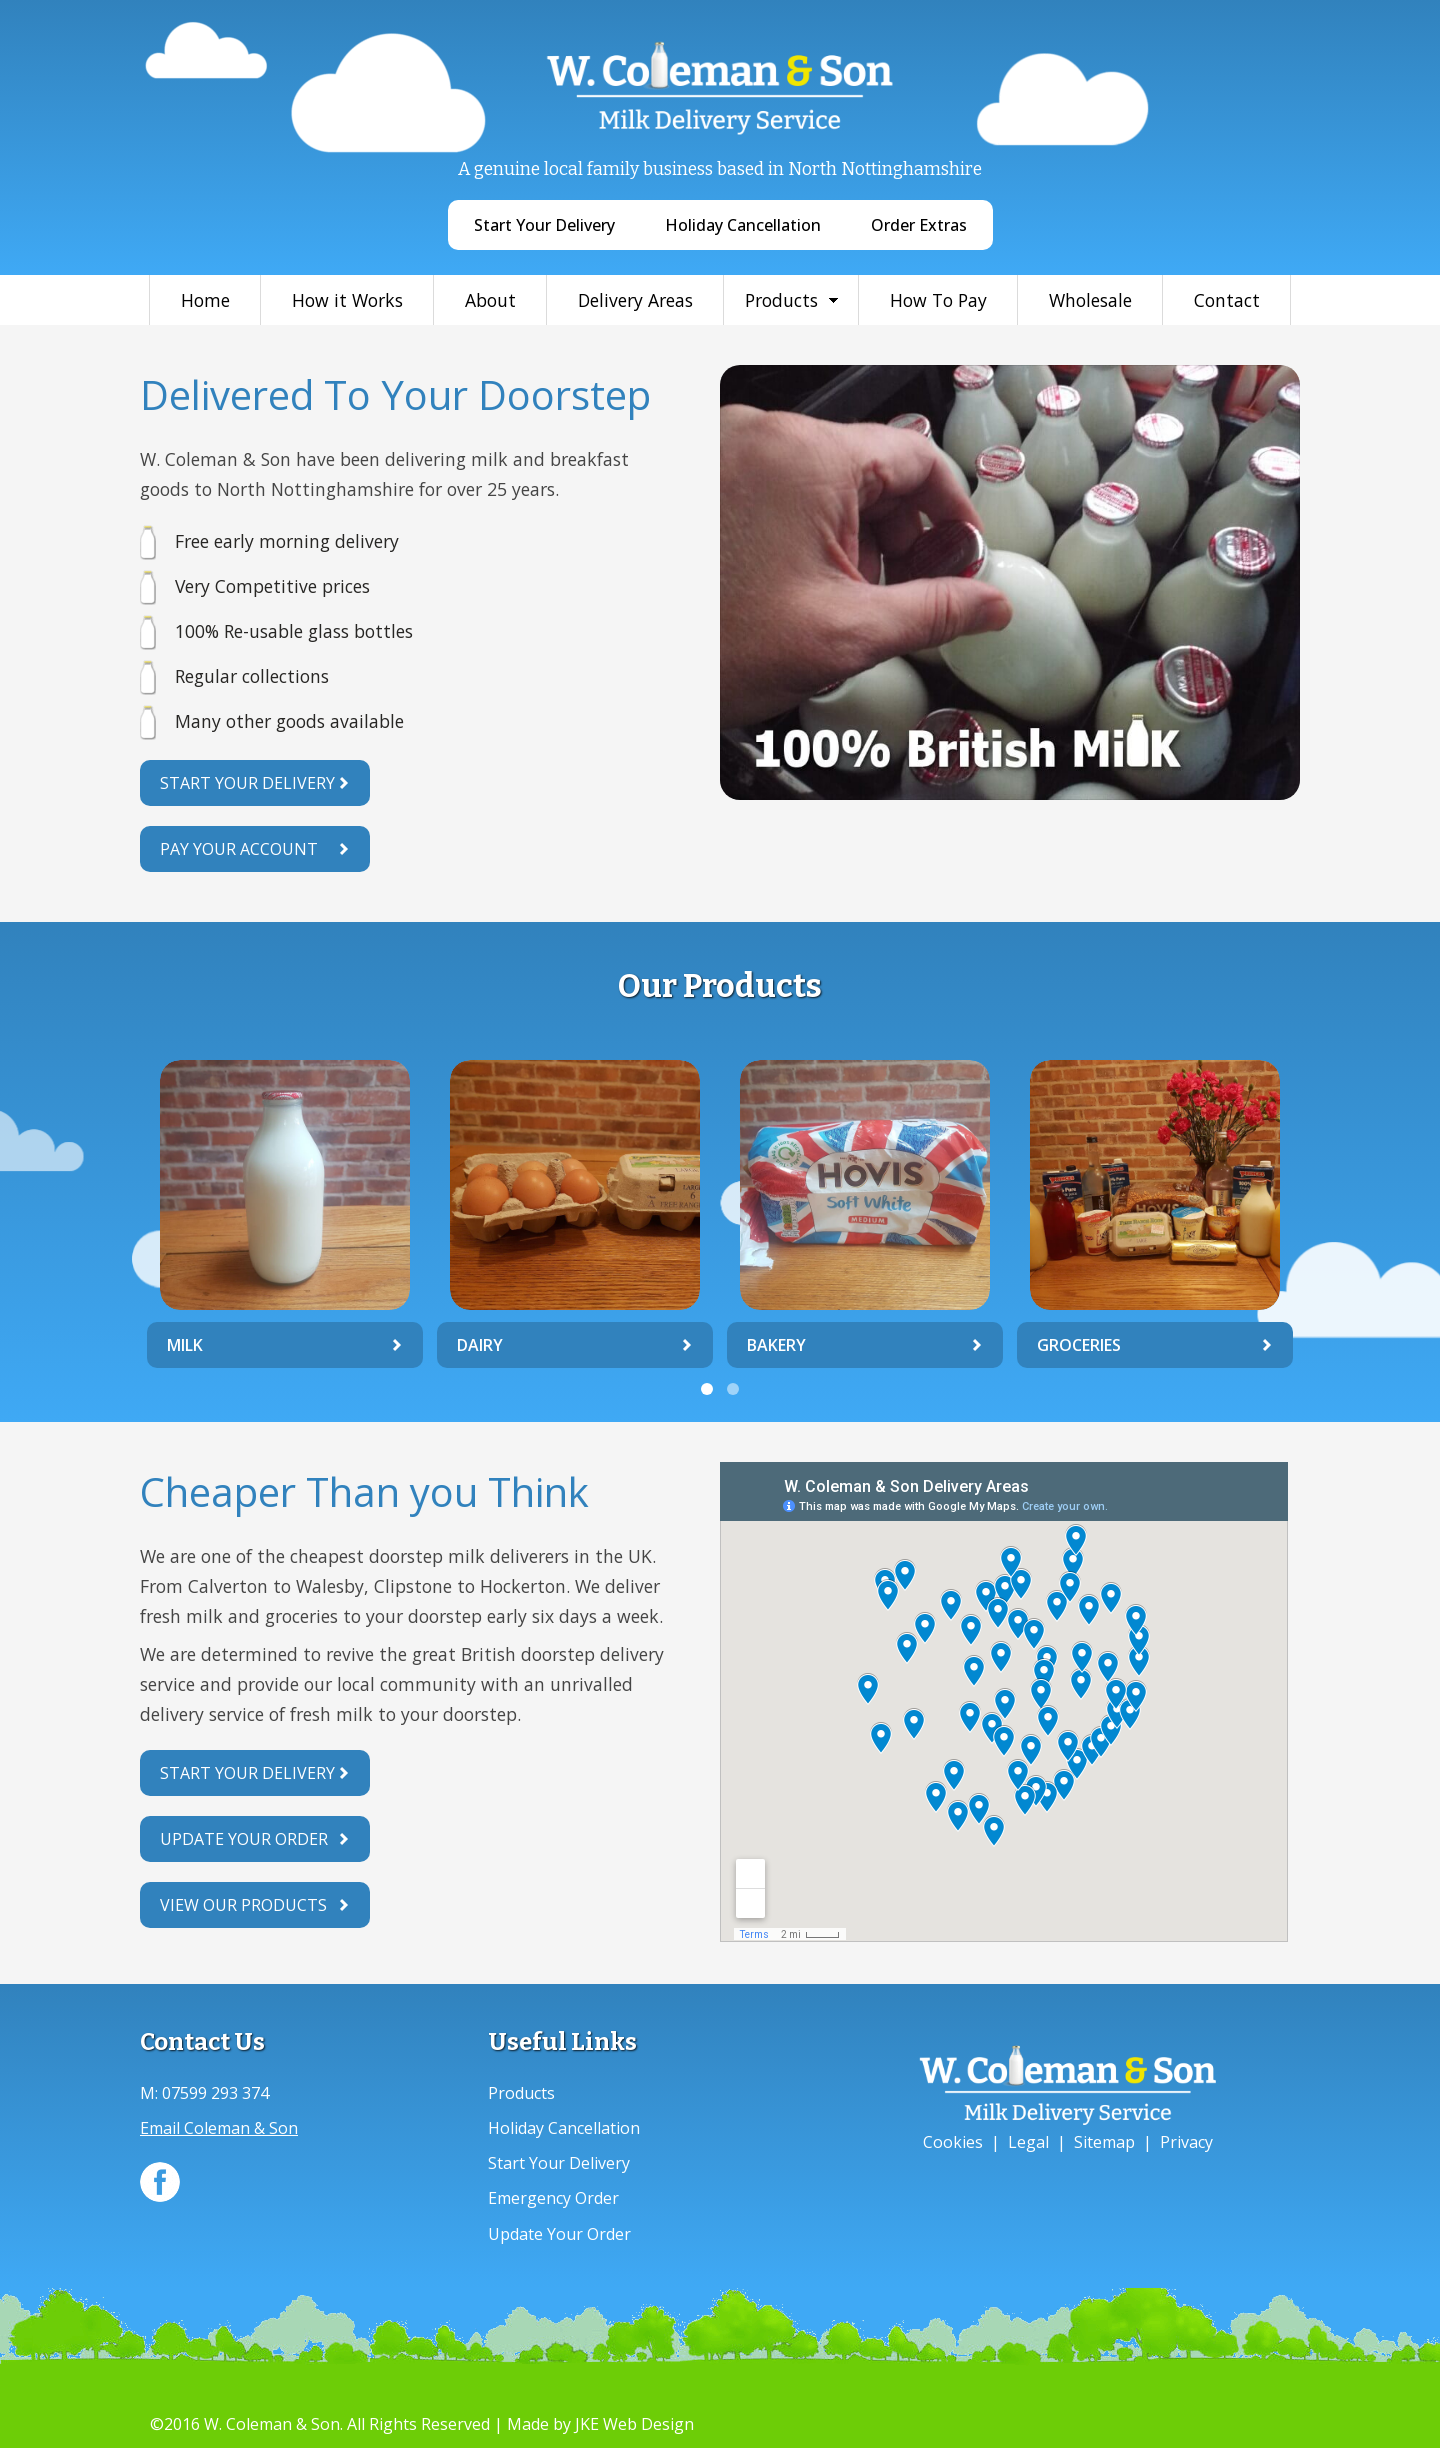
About (490, 300)
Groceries (1079, 1345)
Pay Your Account (239, 849)
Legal (1028, 2142)
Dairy (480, 1345)
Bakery (776, 1345)
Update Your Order (244, 1839)
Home (205, 300)
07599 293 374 (215, 2093)
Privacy (1186, 2142)
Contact (1227, 300)
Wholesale (1090, 300)
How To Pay (938, 300)
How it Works (347, 300)
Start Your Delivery (544, 225)
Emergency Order (553, 2198)
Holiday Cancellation (743, 225)
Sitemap (1104, 2142)
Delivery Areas (635, 300)
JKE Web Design (634, 2424)
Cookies (953, 2142)
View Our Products (243, 1905)
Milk (185, 1345)
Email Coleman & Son (219, 2128)
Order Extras (919, 225)
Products (781, 300)
